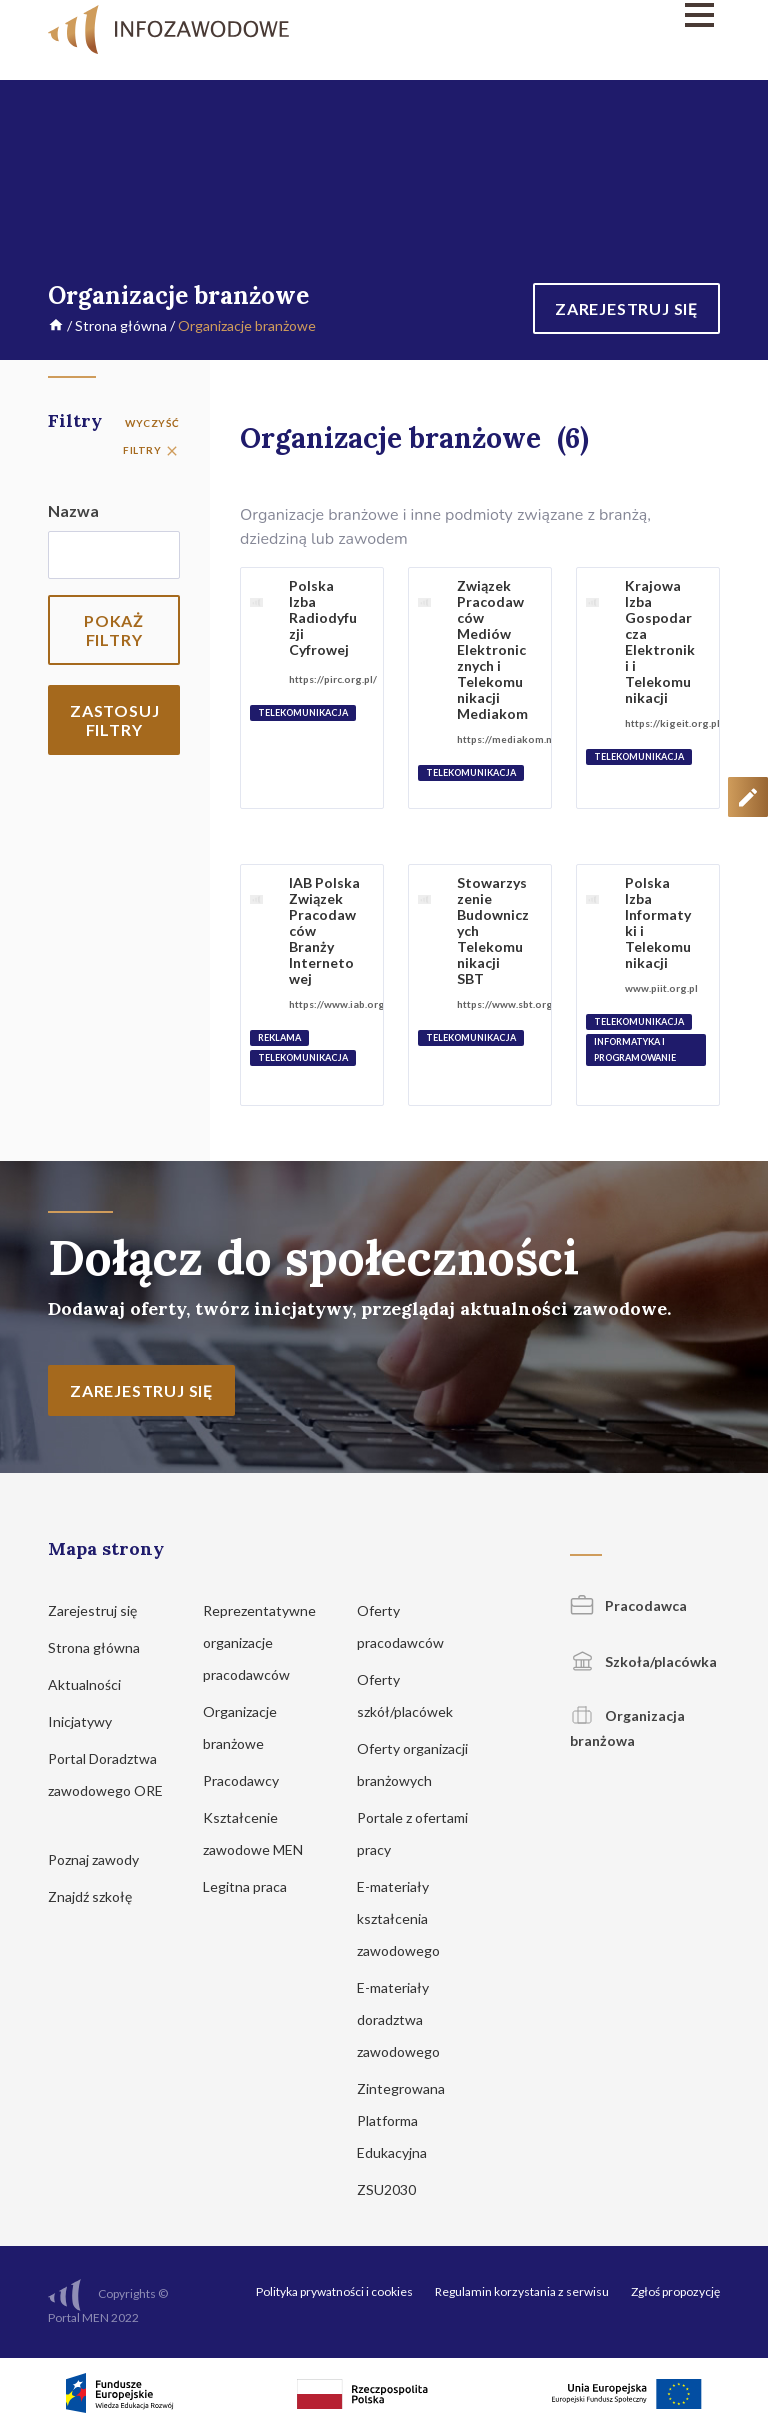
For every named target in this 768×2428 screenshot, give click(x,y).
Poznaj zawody (103, 1859)
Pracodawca (628, 1605)
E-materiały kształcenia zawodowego (408, 1918)
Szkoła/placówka (643, 1661)
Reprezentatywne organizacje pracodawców (259, 1642)
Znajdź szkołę (99, 1896)
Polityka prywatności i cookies (334, 2291)
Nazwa (73, 510)
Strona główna (121, 325)
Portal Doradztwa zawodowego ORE (105, 1790)
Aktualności (94, 1684)
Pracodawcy (250, 1780)
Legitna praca (245, 1886)
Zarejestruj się (102, 1610)
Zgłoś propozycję (675, 2291)
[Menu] (616, 15)
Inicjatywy (89, 1721)
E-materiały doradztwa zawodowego (408, 2019)
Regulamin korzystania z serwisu (522, 2291)
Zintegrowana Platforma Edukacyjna (401, 2120)
